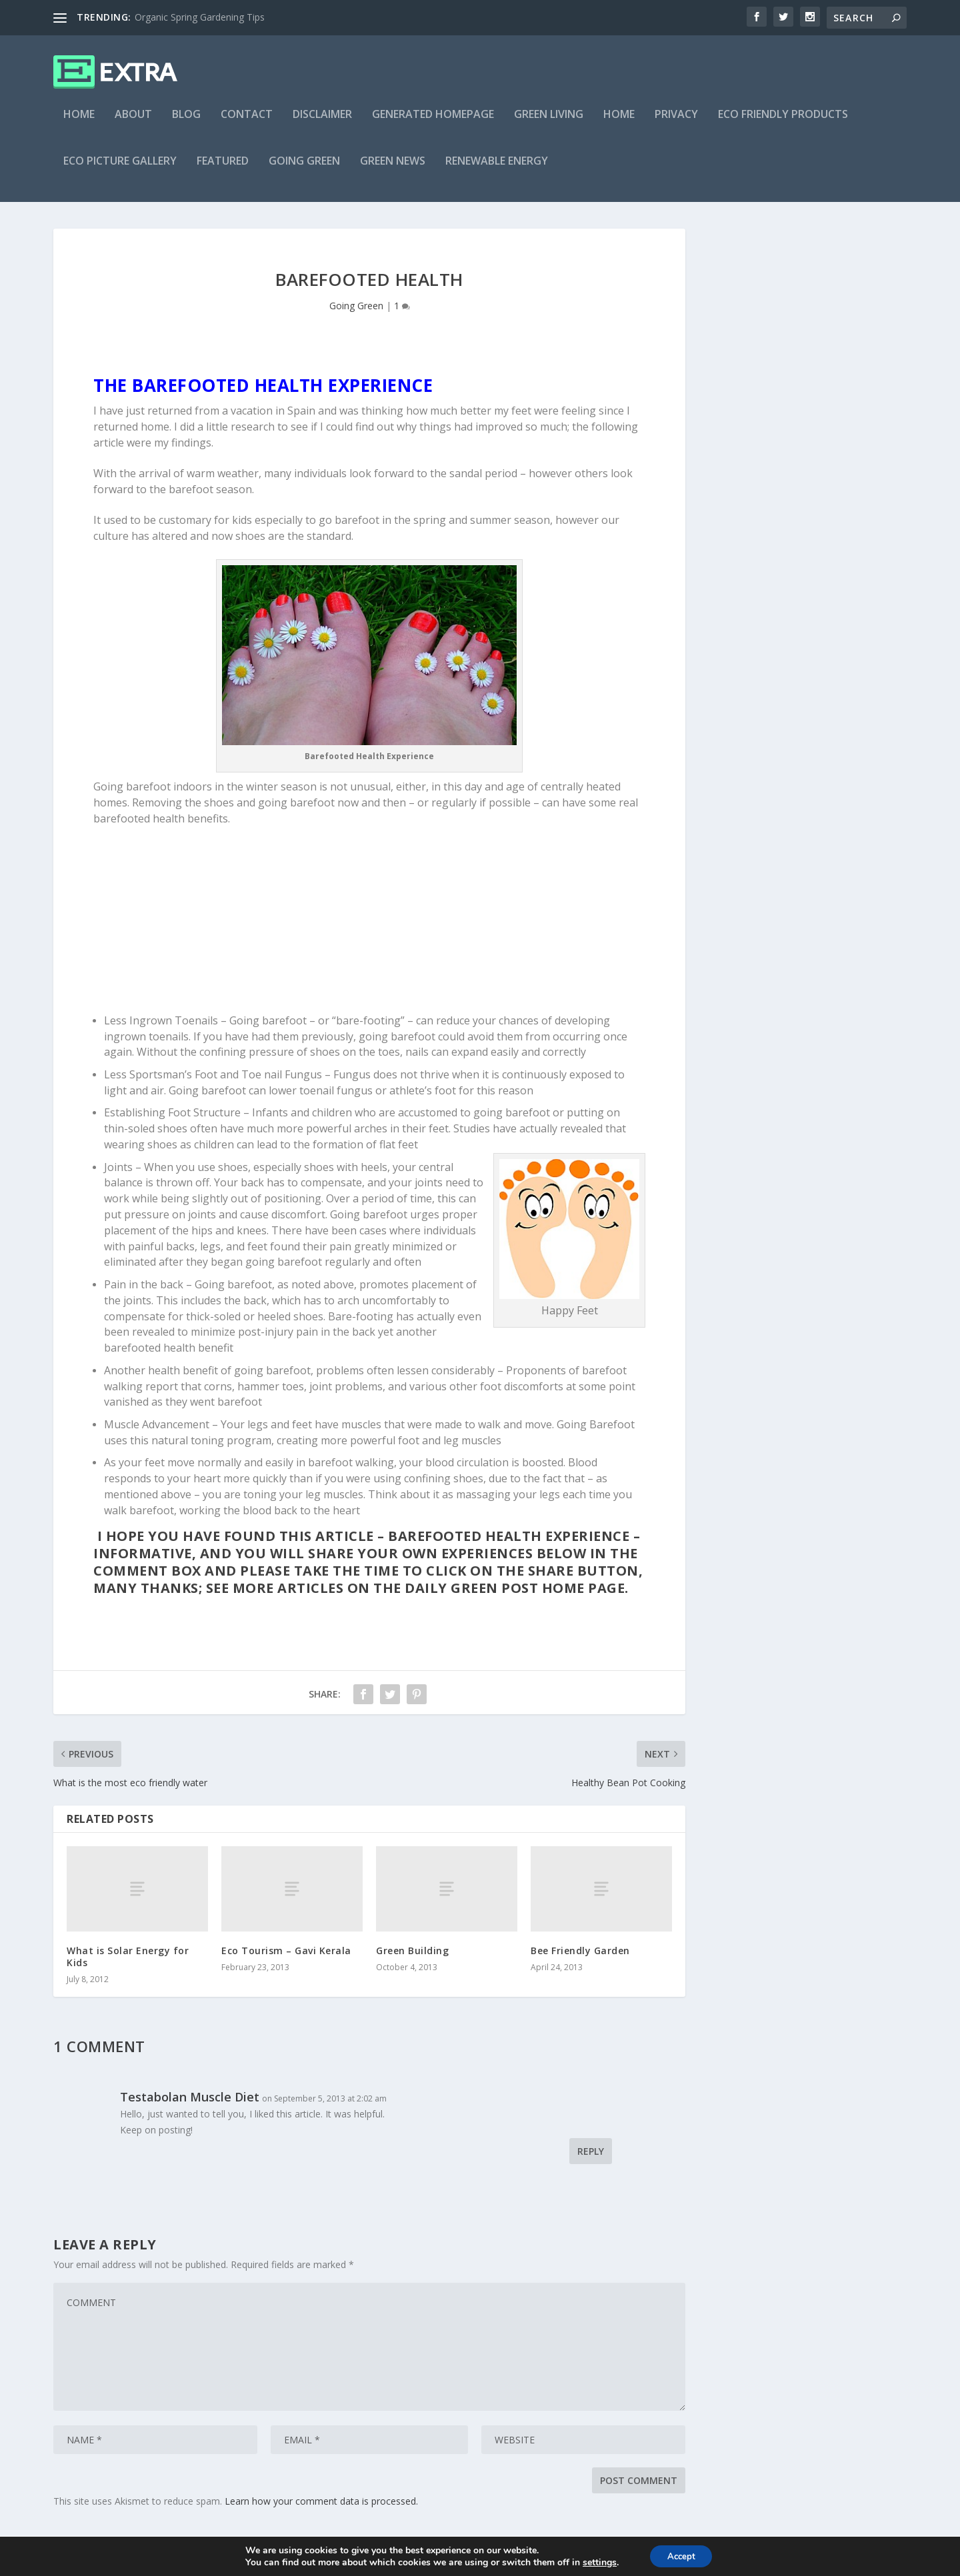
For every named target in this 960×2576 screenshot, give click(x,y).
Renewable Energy (496, 171)
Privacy (676, 124)
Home (79, 124)
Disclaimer (322, 124)
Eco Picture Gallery (120, 171)
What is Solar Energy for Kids (128, 1965)
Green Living (548, 124)
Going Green (304, 171)
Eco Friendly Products (783, 124)
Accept (681, 2555)
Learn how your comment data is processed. (321, 2510)
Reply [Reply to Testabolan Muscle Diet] (590, 2160)
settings (596, 2561)
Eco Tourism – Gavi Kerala (286, 1959)
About (133, 124)
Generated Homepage (433, 124)
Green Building (412, 1959)
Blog (186, 124)
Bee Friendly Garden (580, 1959)
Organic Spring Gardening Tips (200, 17)
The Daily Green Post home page (499, 1597)
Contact (247, 124)
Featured (223, 171)
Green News (392, 171)
